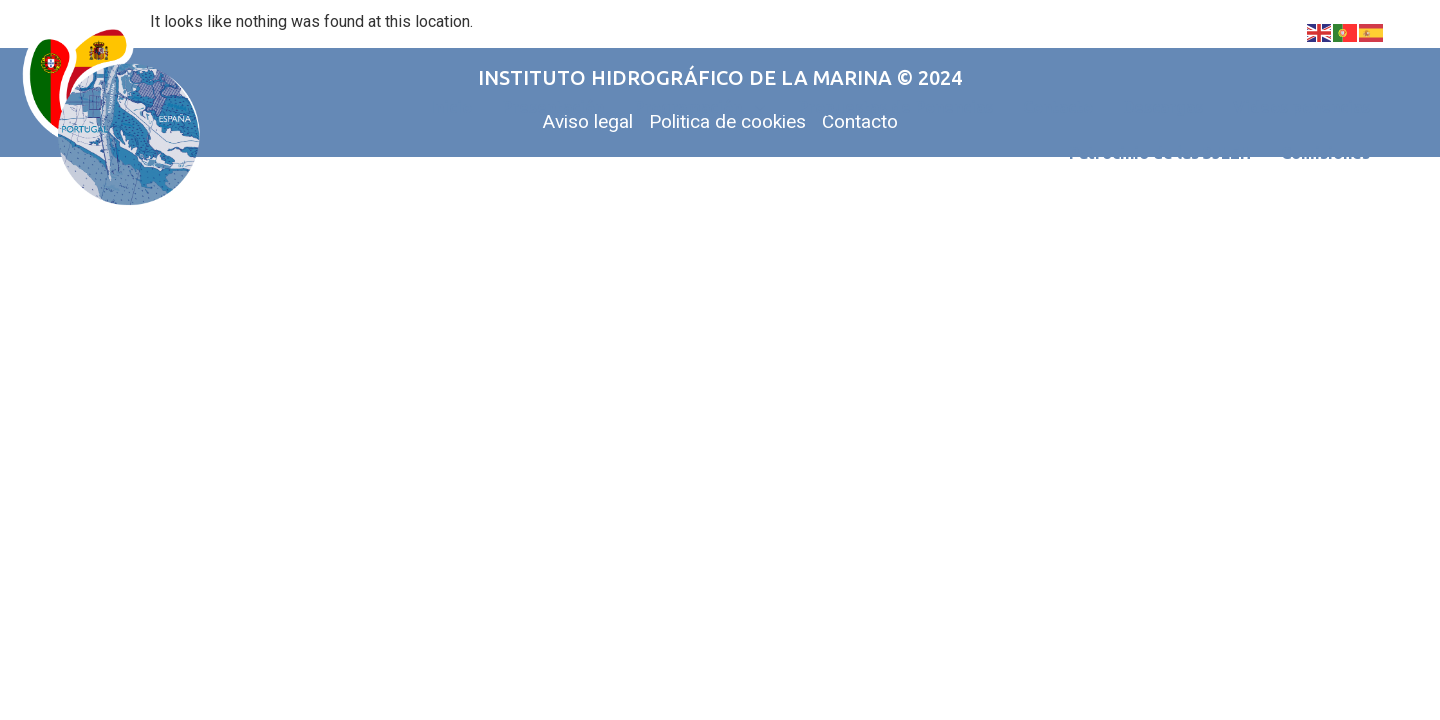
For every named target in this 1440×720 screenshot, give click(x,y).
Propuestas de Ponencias (895, 107)
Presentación (553, 107)
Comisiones (1325, 153)
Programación (701, 107)
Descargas (1163, 107)
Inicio (451, 107)
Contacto (1058, 107)
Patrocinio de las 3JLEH (1160, 153)
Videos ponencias (1301, 107)
